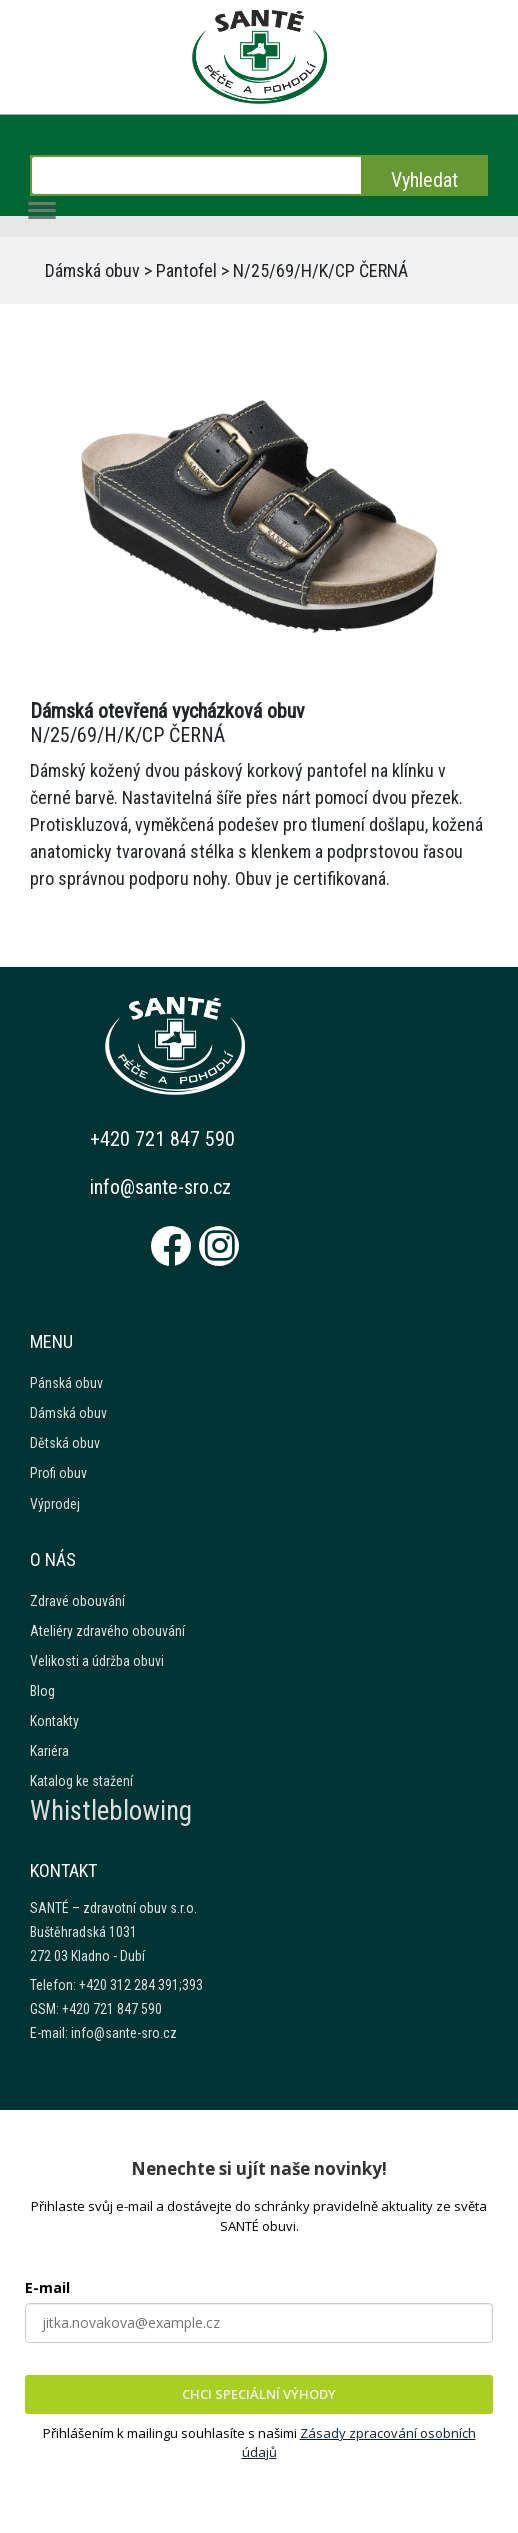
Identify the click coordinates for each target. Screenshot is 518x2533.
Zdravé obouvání (77, 1601)
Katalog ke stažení (81, 1781)
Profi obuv (58, 1473)
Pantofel (186, 270)
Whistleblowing (111, 1811)
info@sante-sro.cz (160, 1187)
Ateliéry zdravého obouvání (107, 1631)
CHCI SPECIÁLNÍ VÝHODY (259, 2394)
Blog (42, 1691)
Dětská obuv (65, 1443)
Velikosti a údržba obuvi (97, 1661)
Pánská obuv (66, 1383)
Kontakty (54, 1721)
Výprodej (55, 1504)
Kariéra (49, 1751)
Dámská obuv (92, 270)
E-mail (47, 2287)
